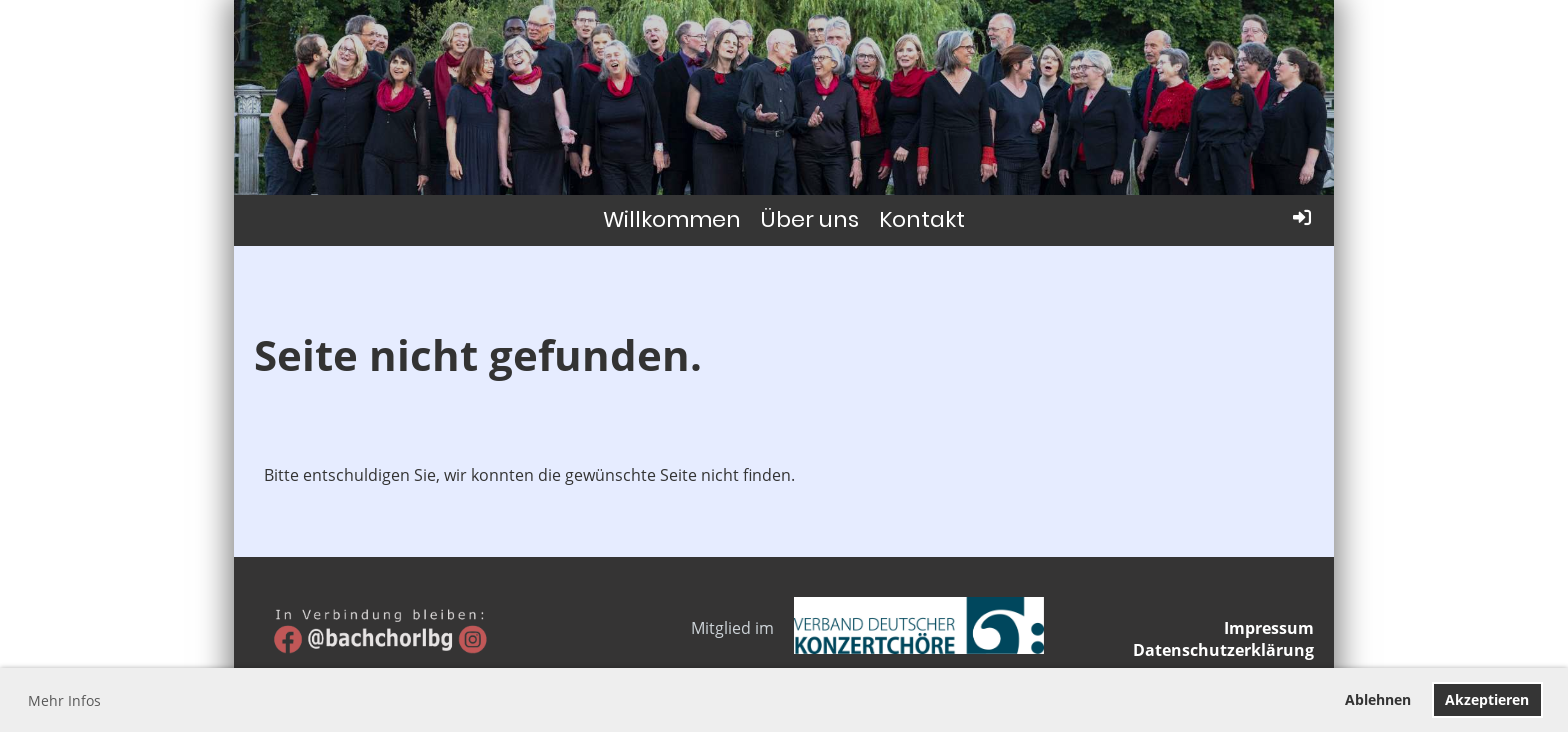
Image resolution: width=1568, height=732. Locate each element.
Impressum (1269, 628)
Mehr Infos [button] (64, 700)
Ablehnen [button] (1378, 699)
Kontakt (922, 219)
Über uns (810, 219)
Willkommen (672, 219)
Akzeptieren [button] (1487, 699)
